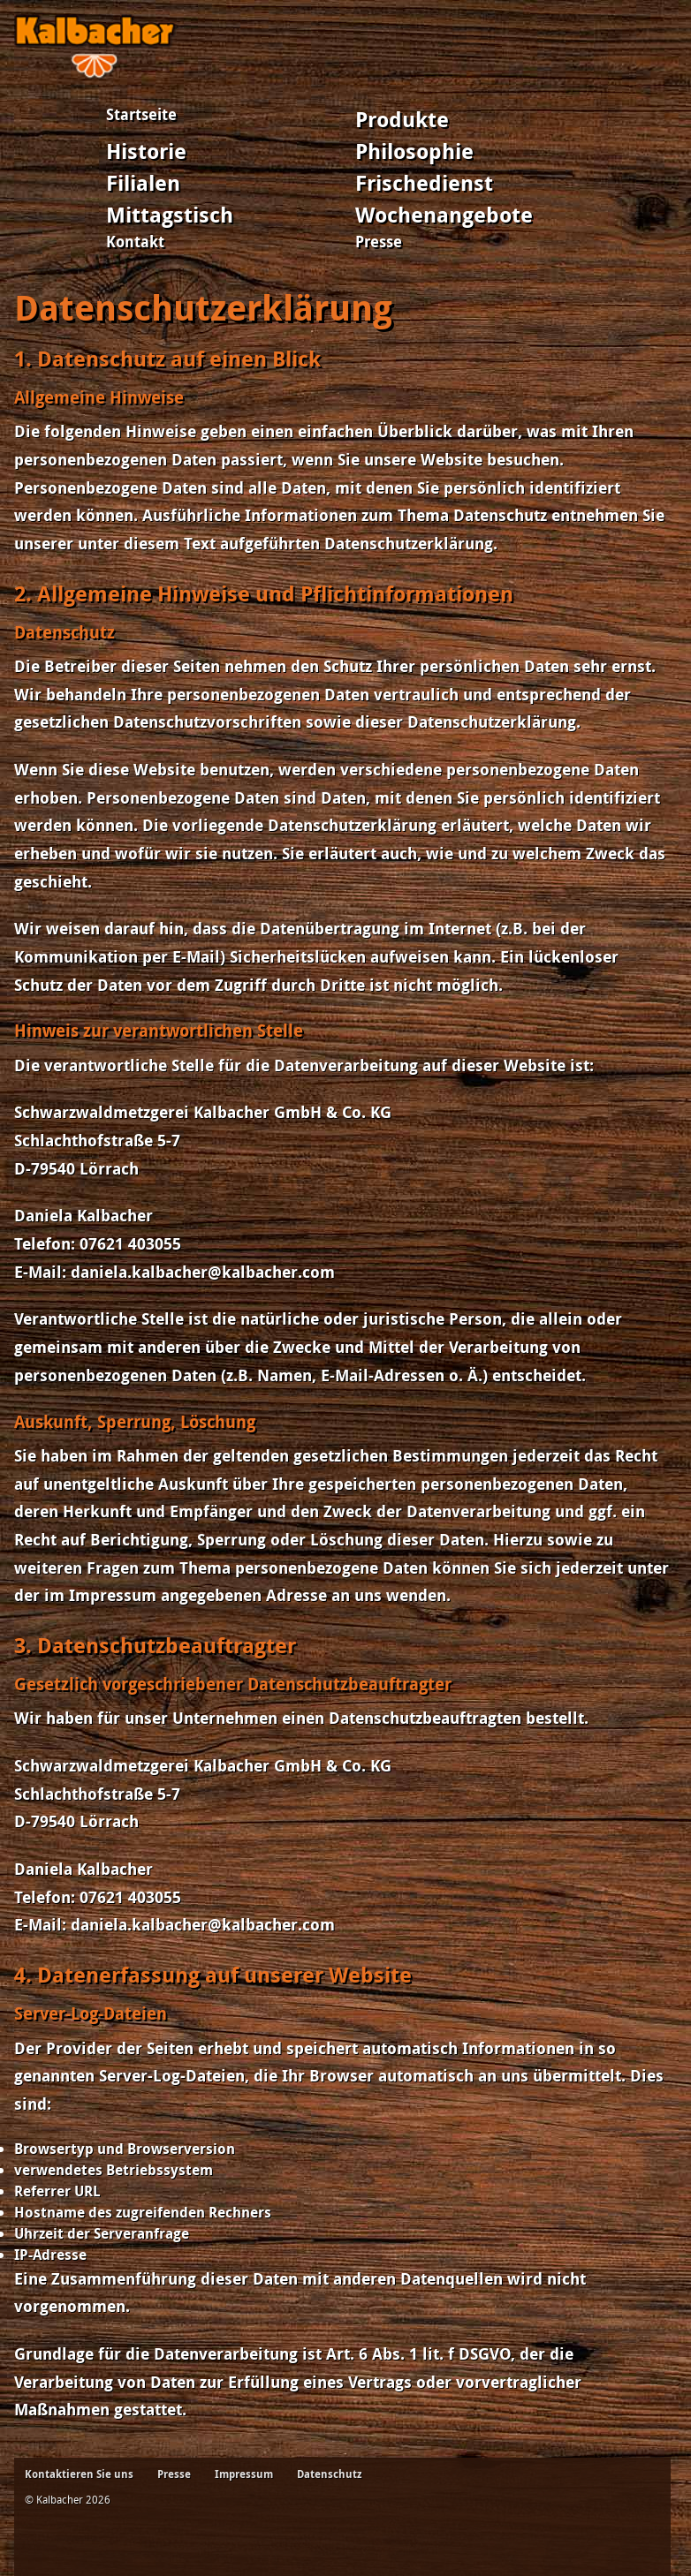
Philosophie (414, 151)
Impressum (244, 2474)
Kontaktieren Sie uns (79, 2474)
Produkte (402, 119)
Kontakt (135, 241)
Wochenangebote (444, 215)
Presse (378, 241)
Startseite (141, 114)
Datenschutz (329, 2474)
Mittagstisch (169, 215)
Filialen (143, 183)
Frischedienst (424, 183)
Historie (146, 151)
